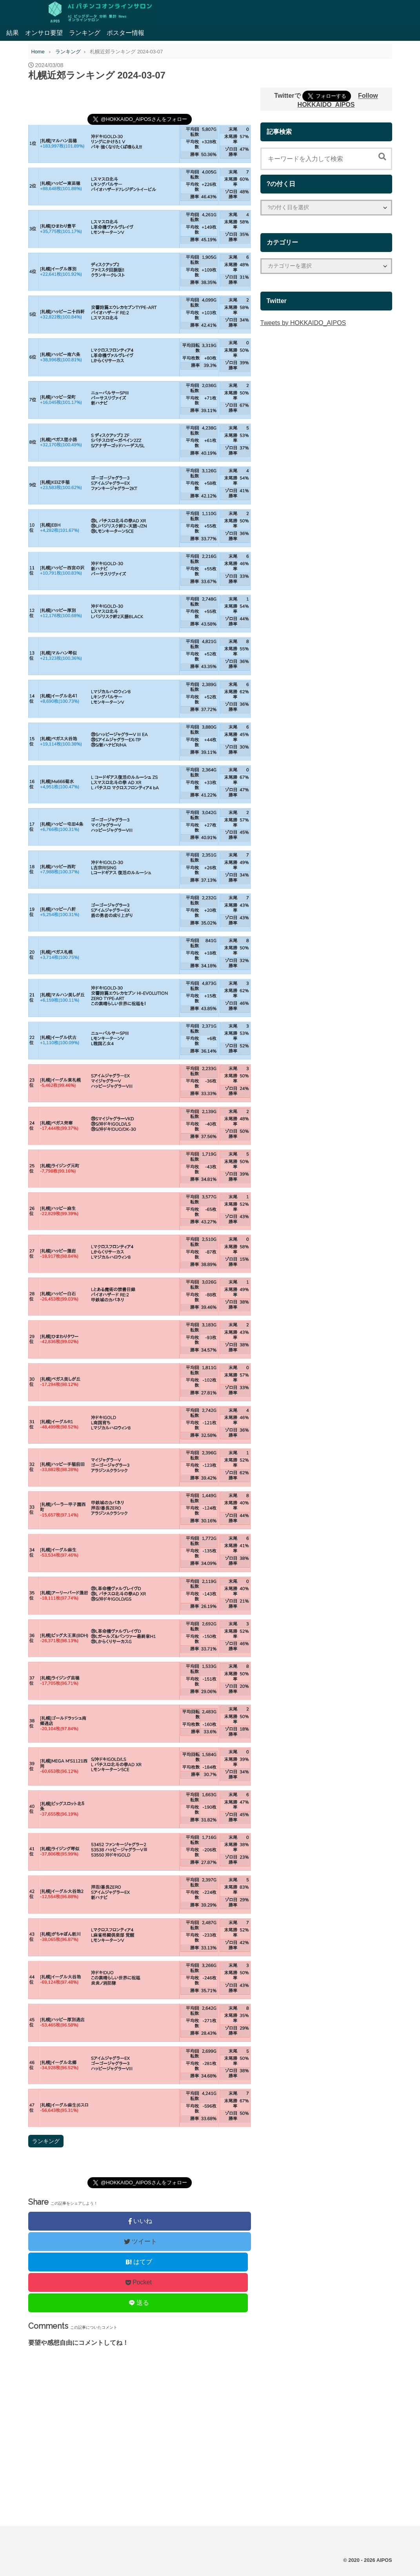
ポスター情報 (125, 32)
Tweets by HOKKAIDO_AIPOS (303, 322)
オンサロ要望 (44, 32)
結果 (12, 32)
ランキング (84, 32)
